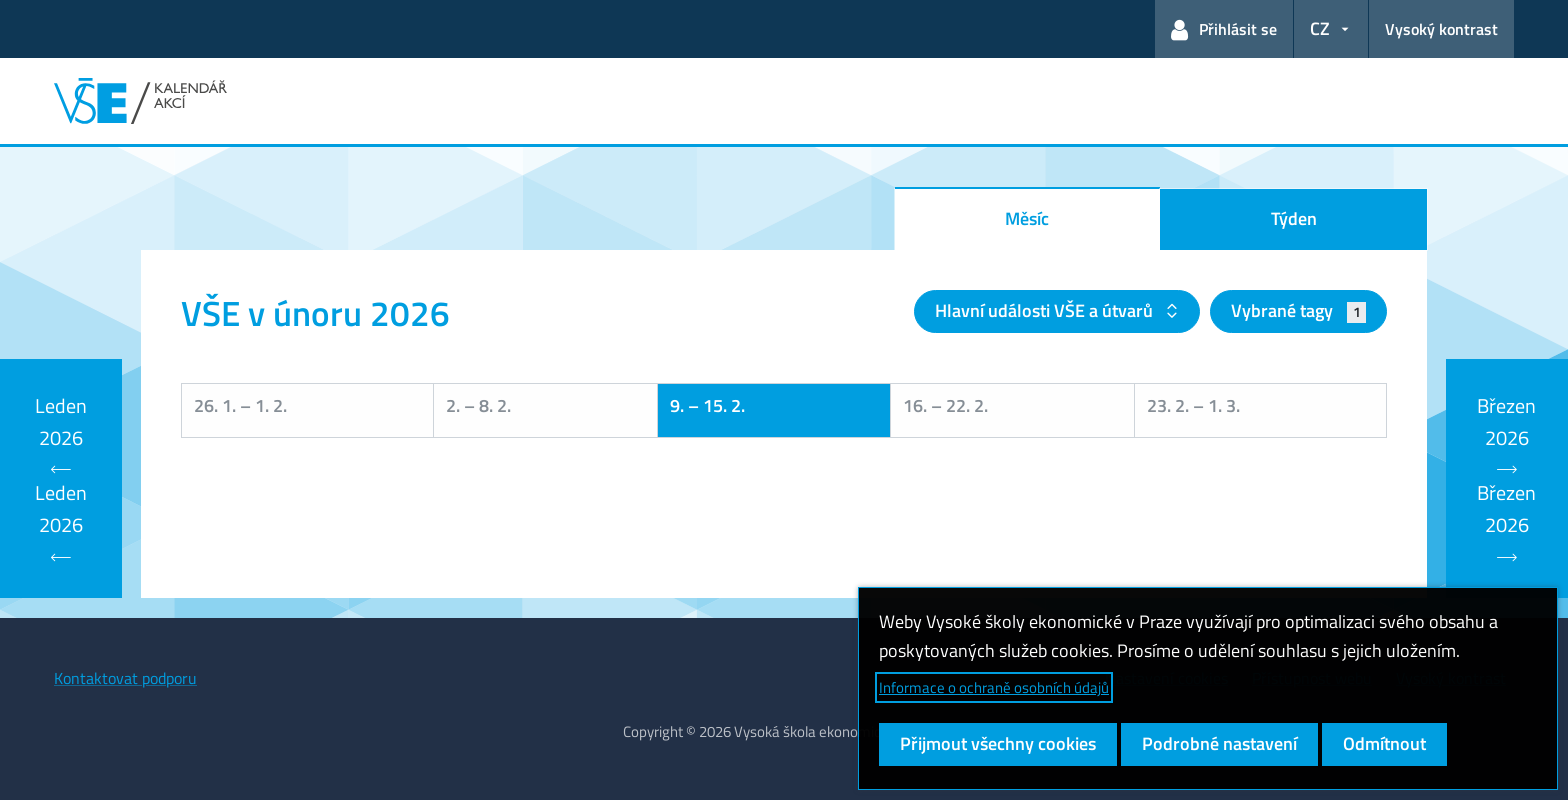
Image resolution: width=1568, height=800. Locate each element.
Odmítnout (1384, 743)
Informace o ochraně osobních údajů (994, 687)
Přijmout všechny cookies (998, 743)
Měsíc (1027, 218)
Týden (1294, 218)
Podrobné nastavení (1219, 743)
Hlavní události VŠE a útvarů (1046, 310)
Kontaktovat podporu (125, 678)
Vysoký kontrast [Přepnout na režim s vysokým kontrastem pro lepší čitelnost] (1441, 29)
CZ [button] (1320, 28)
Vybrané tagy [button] (1298, 310)
